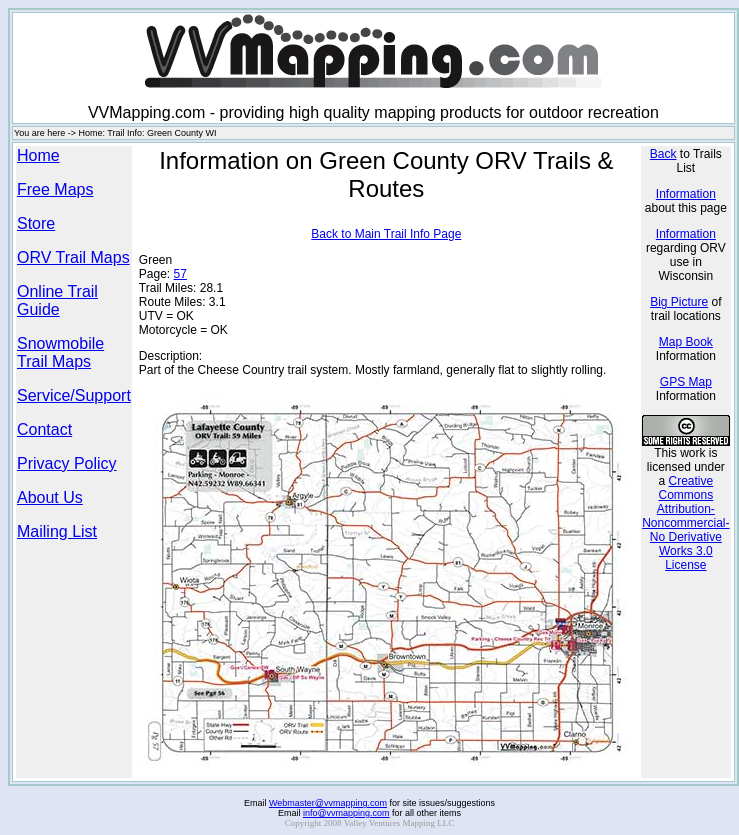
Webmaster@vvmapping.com (328, 803)
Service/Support (74, 395)
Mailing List (57, 531)
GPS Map (686, 382)
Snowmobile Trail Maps (60, 352)
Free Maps (55, 189)
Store (36, 223)
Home (38, 155)
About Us (50, 497)
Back (663, 154)
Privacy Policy (67, 463)
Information (686, 194)
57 (180, 274)
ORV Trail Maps (73, 257)
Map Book (686, 342)
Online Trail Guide (57, 300)
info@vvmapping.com (346, 813)
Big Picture (679, 302)
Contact (44, 429)
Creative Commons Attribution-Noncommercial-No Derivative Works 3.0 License (685, 523)
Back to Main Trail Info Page (386, 234)
